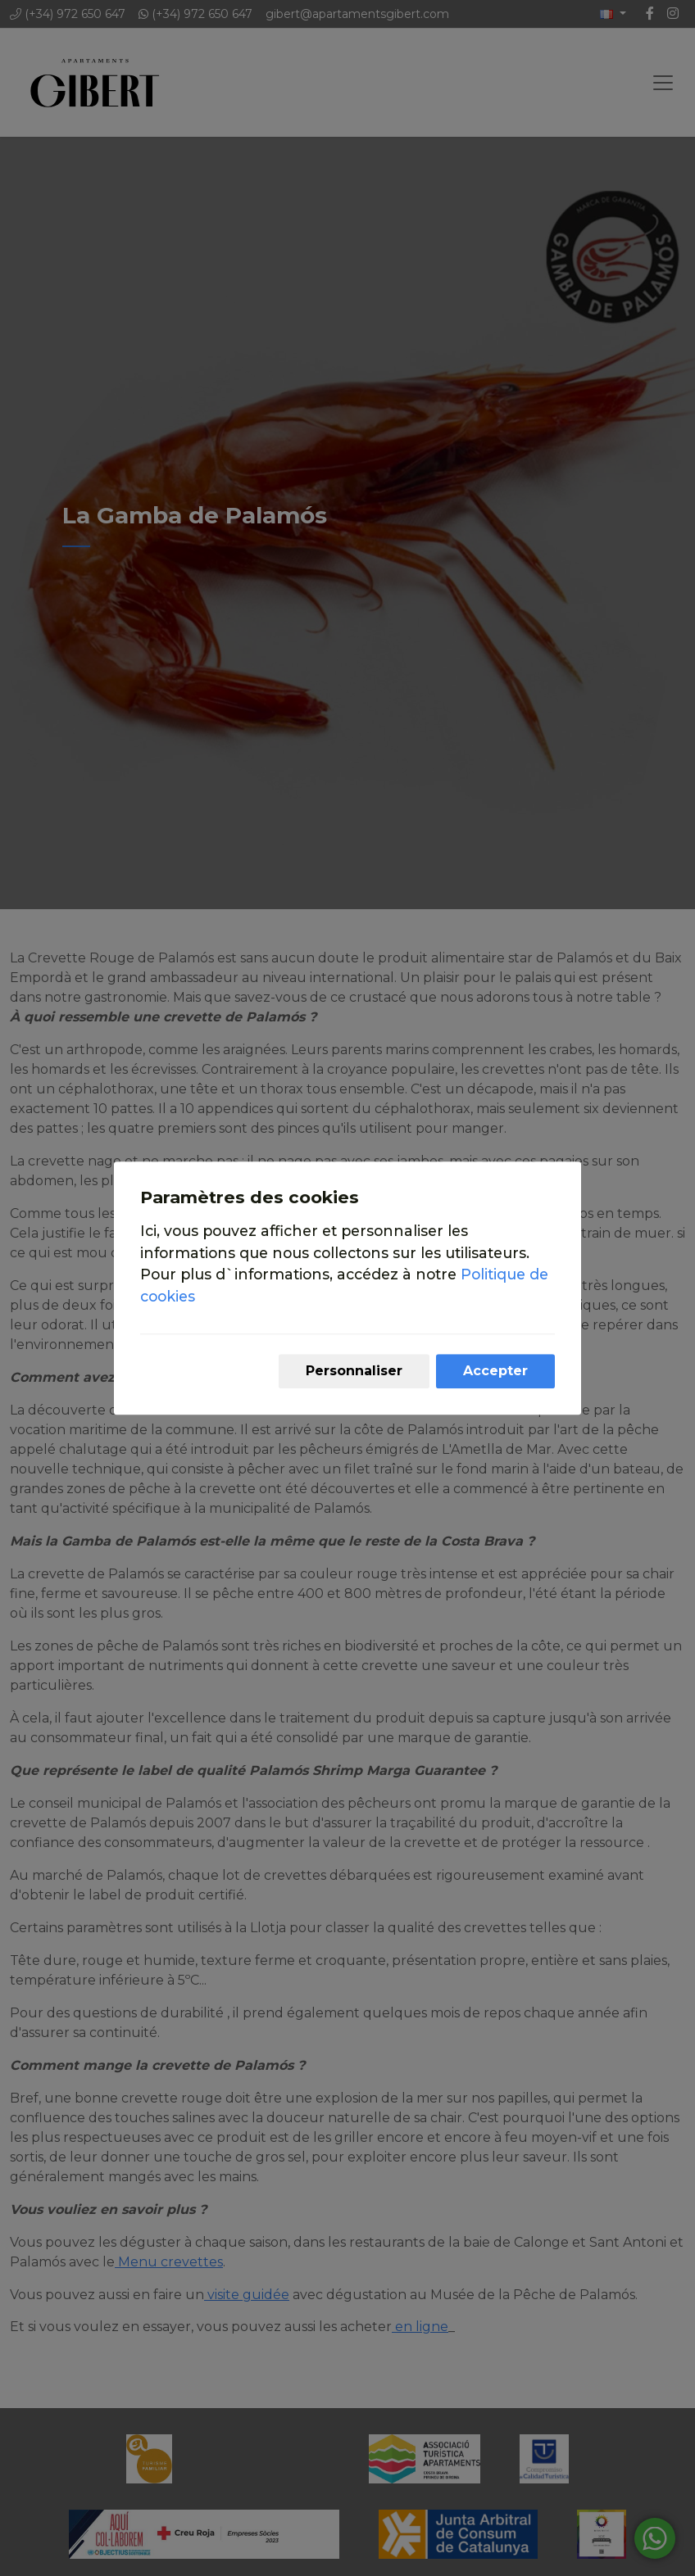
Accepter (495, 1371)
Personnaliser (354, 1371)
